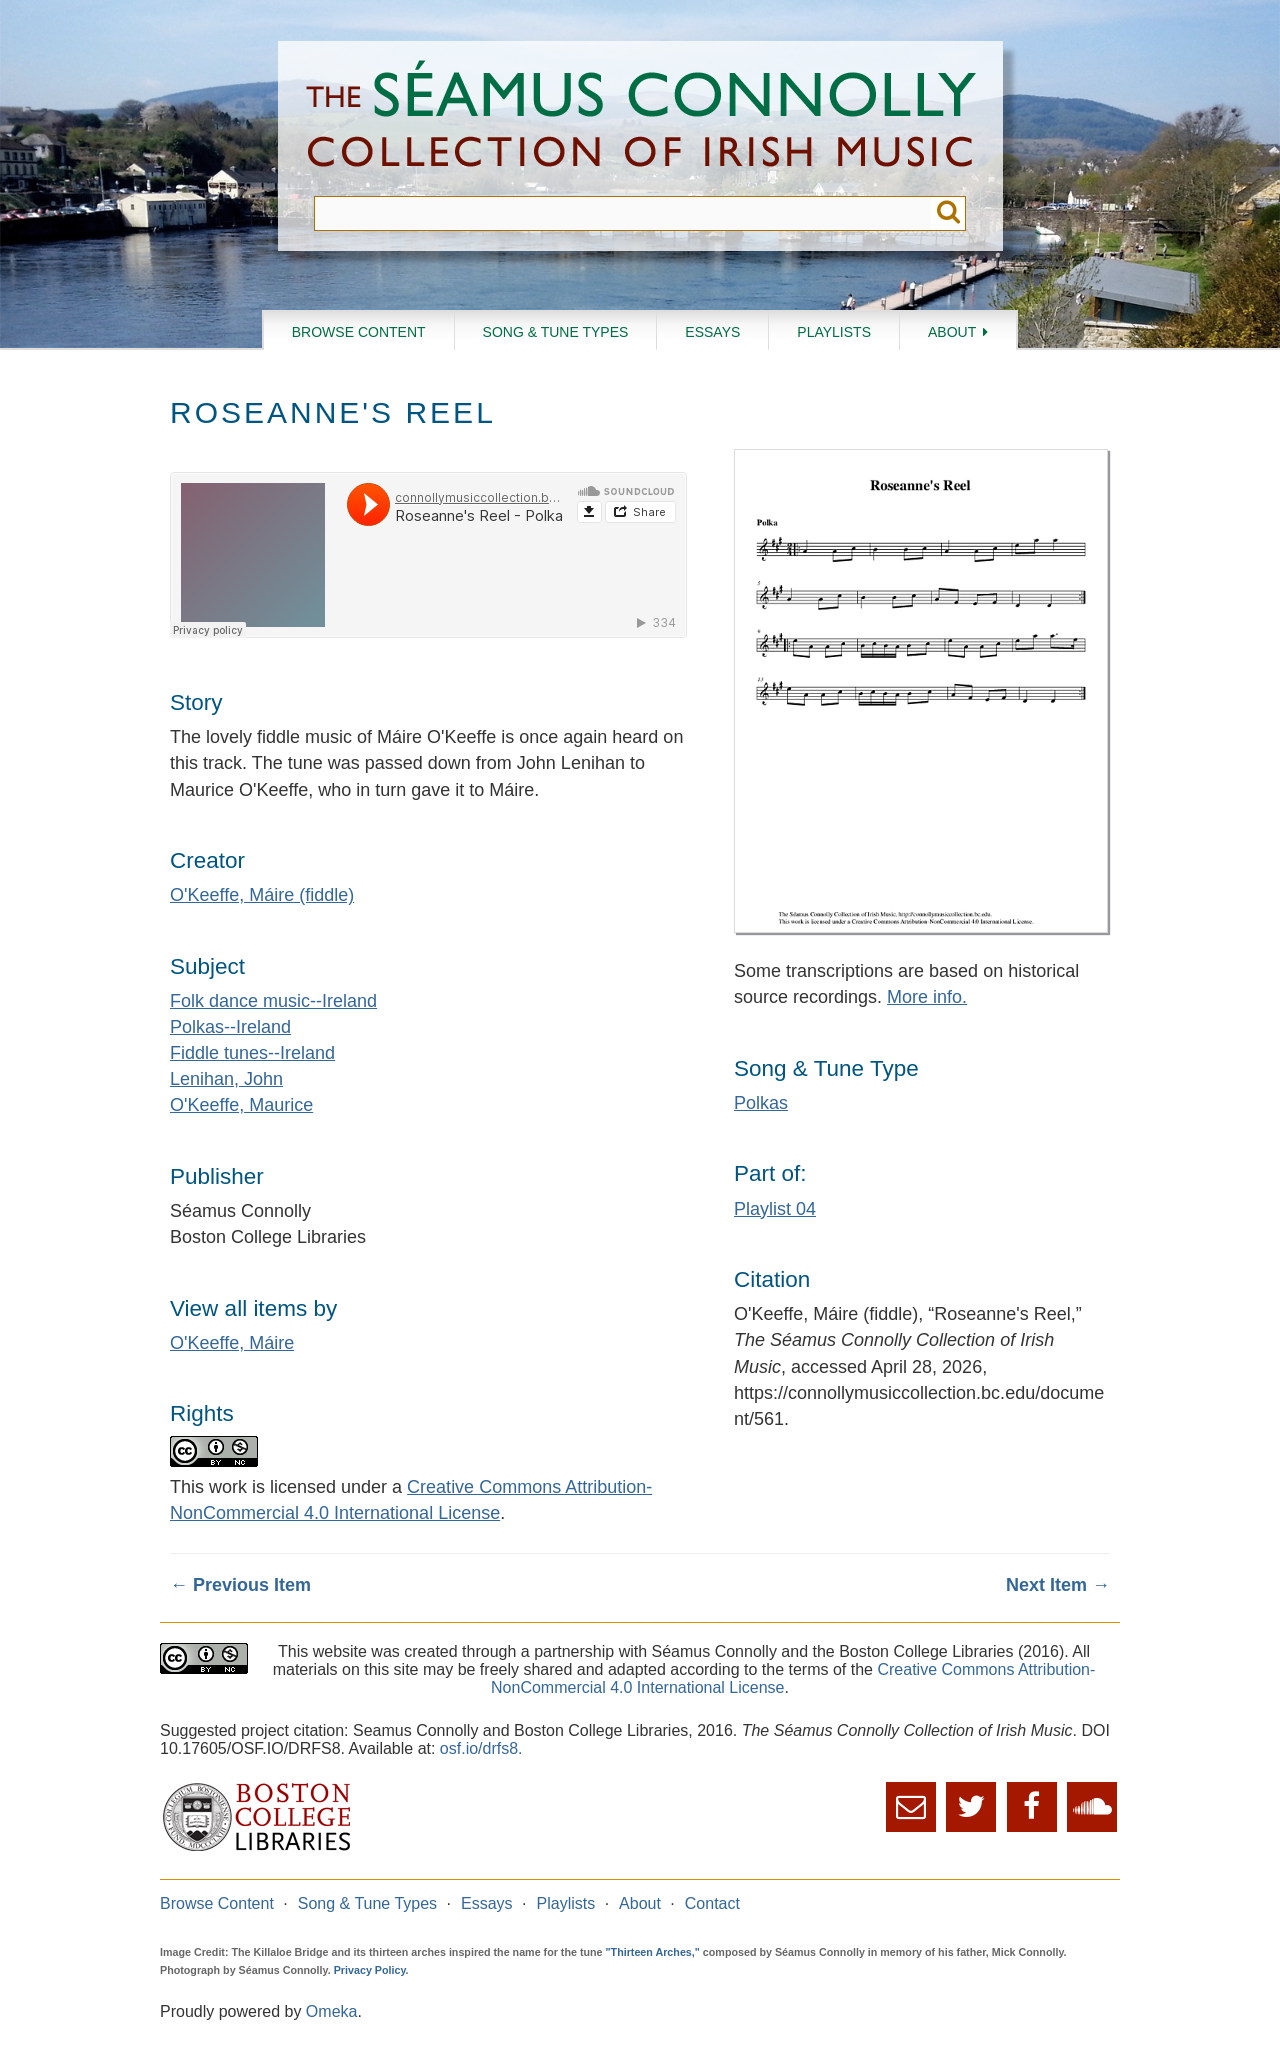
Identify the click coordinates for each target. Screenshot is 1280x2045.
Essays (712, 332)
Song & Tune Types (556, 332)
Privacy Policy (370, 1970)
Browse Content (359, 332)
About (952, 332)
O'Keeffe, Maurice (241, 1105)
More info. (927, 997)
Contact (712, 1903)
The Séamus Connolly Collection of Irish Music (641, 118)
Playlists (834, 332)
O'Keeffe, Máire (232, 1343)
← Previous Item (240, 1585)
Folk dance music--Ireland (273, 1001)
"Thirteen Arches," (653, 1952)
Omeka (332, 2011)
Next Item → (1058, 1585)
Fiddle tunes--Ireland (252, 1053)
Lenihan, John (226, 1079)
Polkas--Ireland (230, 1027)
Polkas (761, 1103)
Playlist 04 (775, 1209)
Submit (948, 213)
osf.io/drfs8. (481, 1748)
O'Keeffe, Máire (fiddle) (262, 895)
